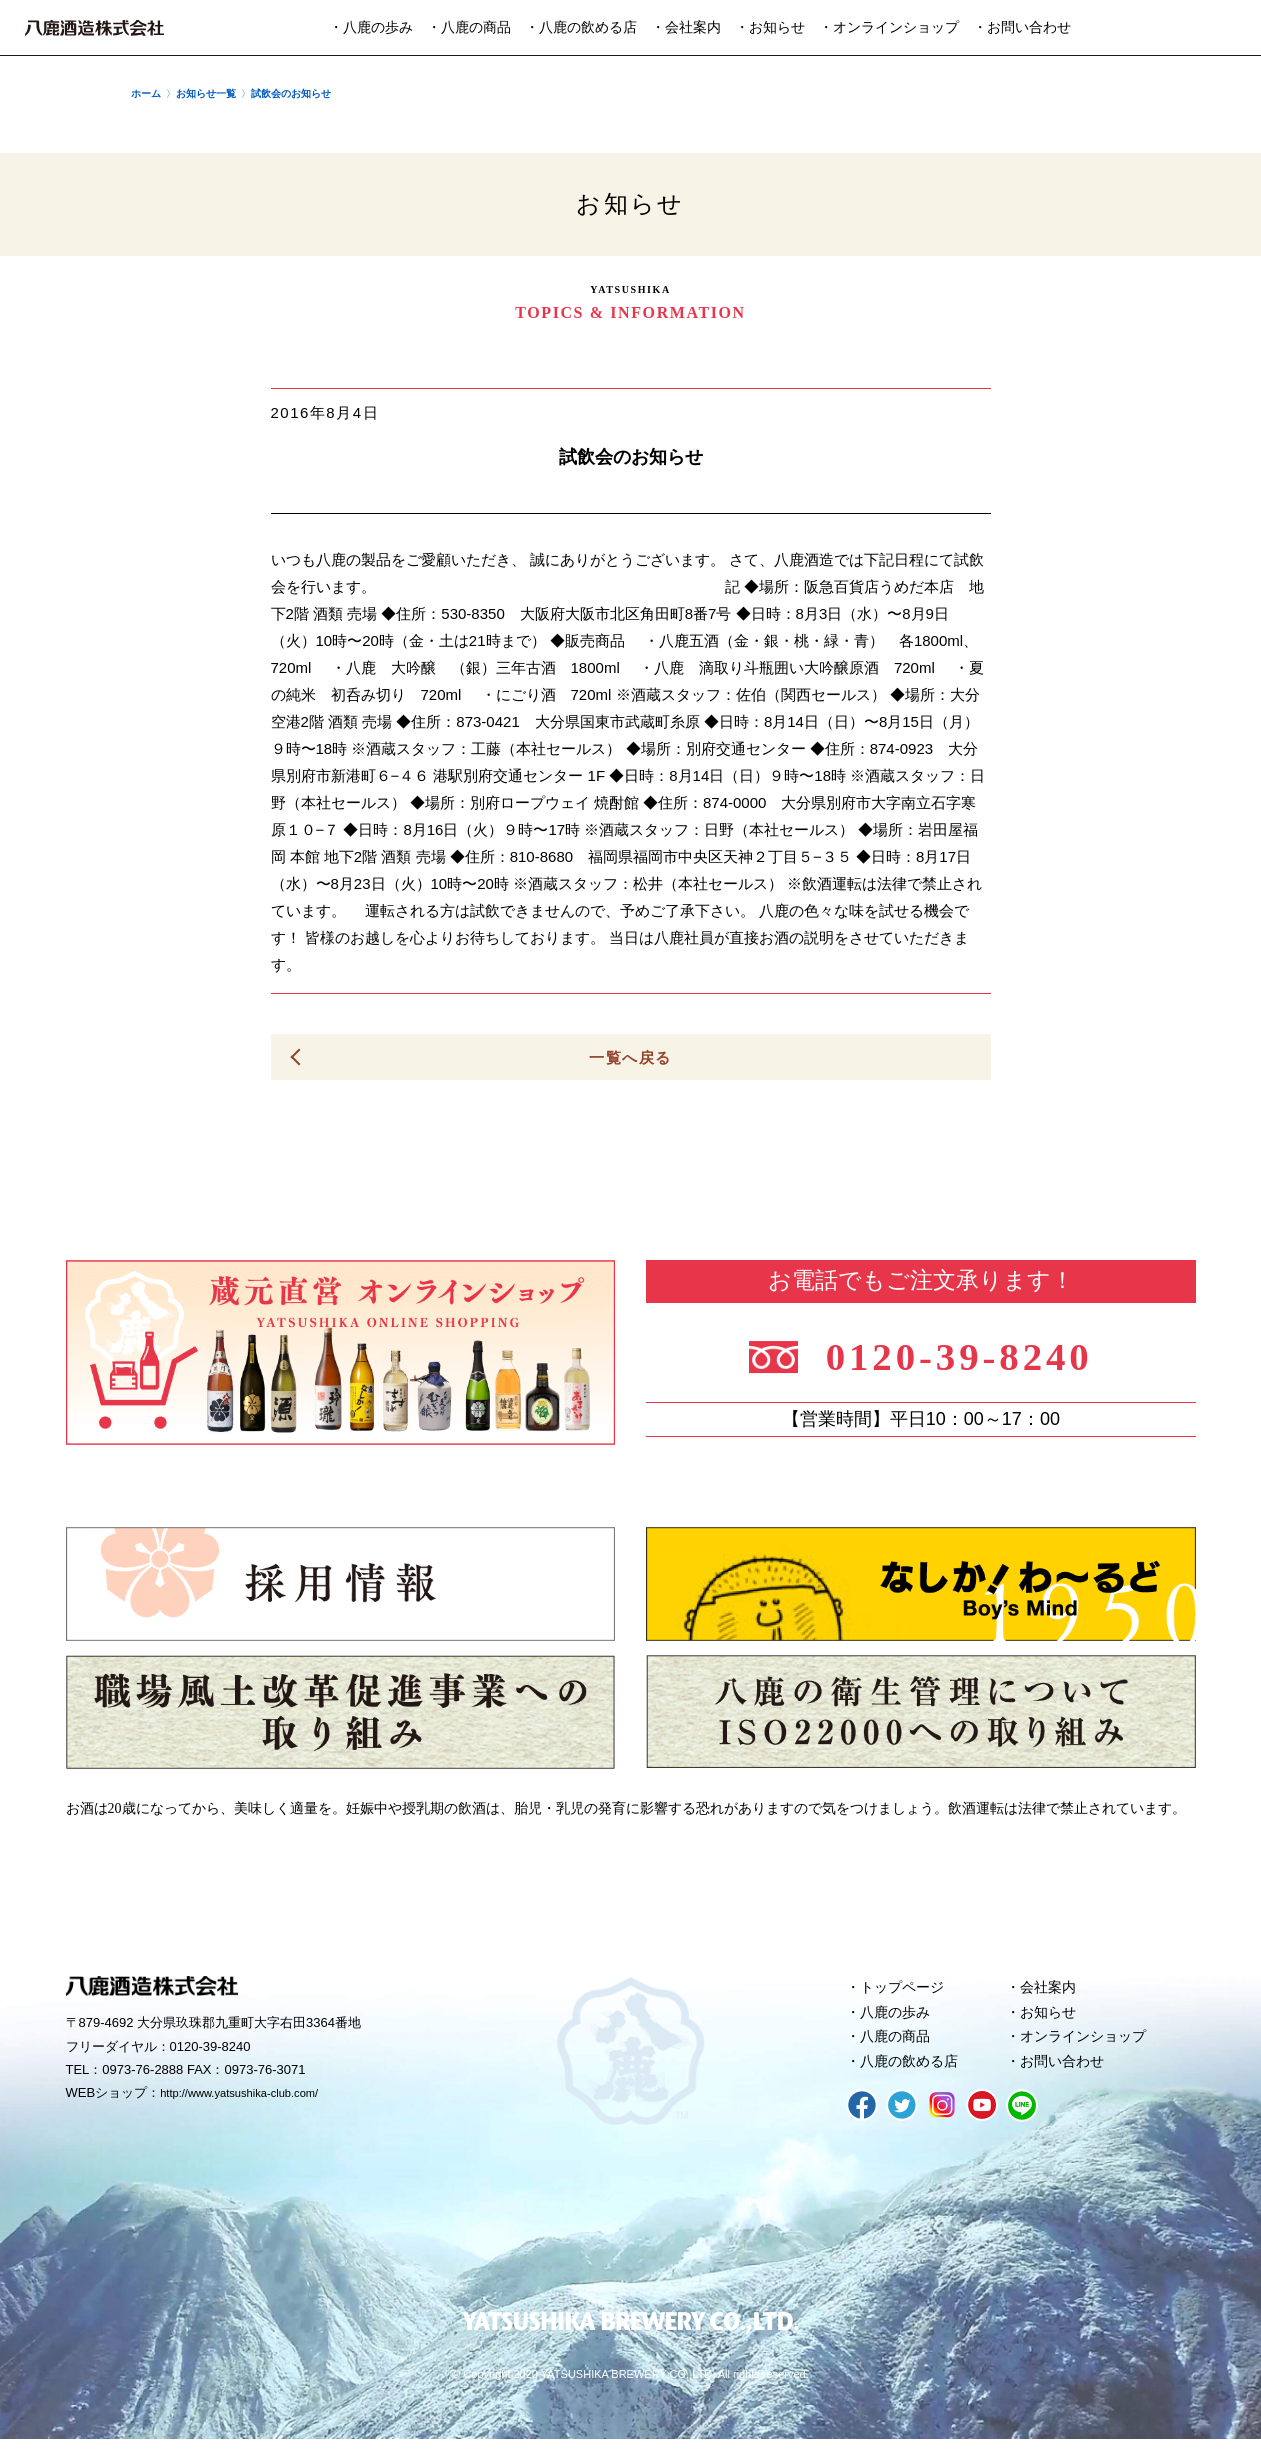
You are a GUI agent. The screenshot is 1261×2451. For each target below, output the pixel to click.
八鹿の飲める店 (913, 2072)
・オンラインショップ (889, 27)
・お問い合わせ (1022, 27)
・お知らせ (770, 27)
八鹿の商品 (898, 2045)
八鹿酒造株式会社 (94, 28)
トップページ (906, 1991)
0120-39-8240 (973, 1354)
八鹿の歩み (898, 2018)
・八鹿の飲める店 (581, 27)
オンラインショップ (1088, 2045)
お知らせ (1051, 2018)
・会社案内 (686, 27)
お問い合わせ (1066, 2072)
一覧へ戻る (631, 1057)
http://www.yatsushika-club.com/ (252, 2097)
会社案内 (1051, 1991)
